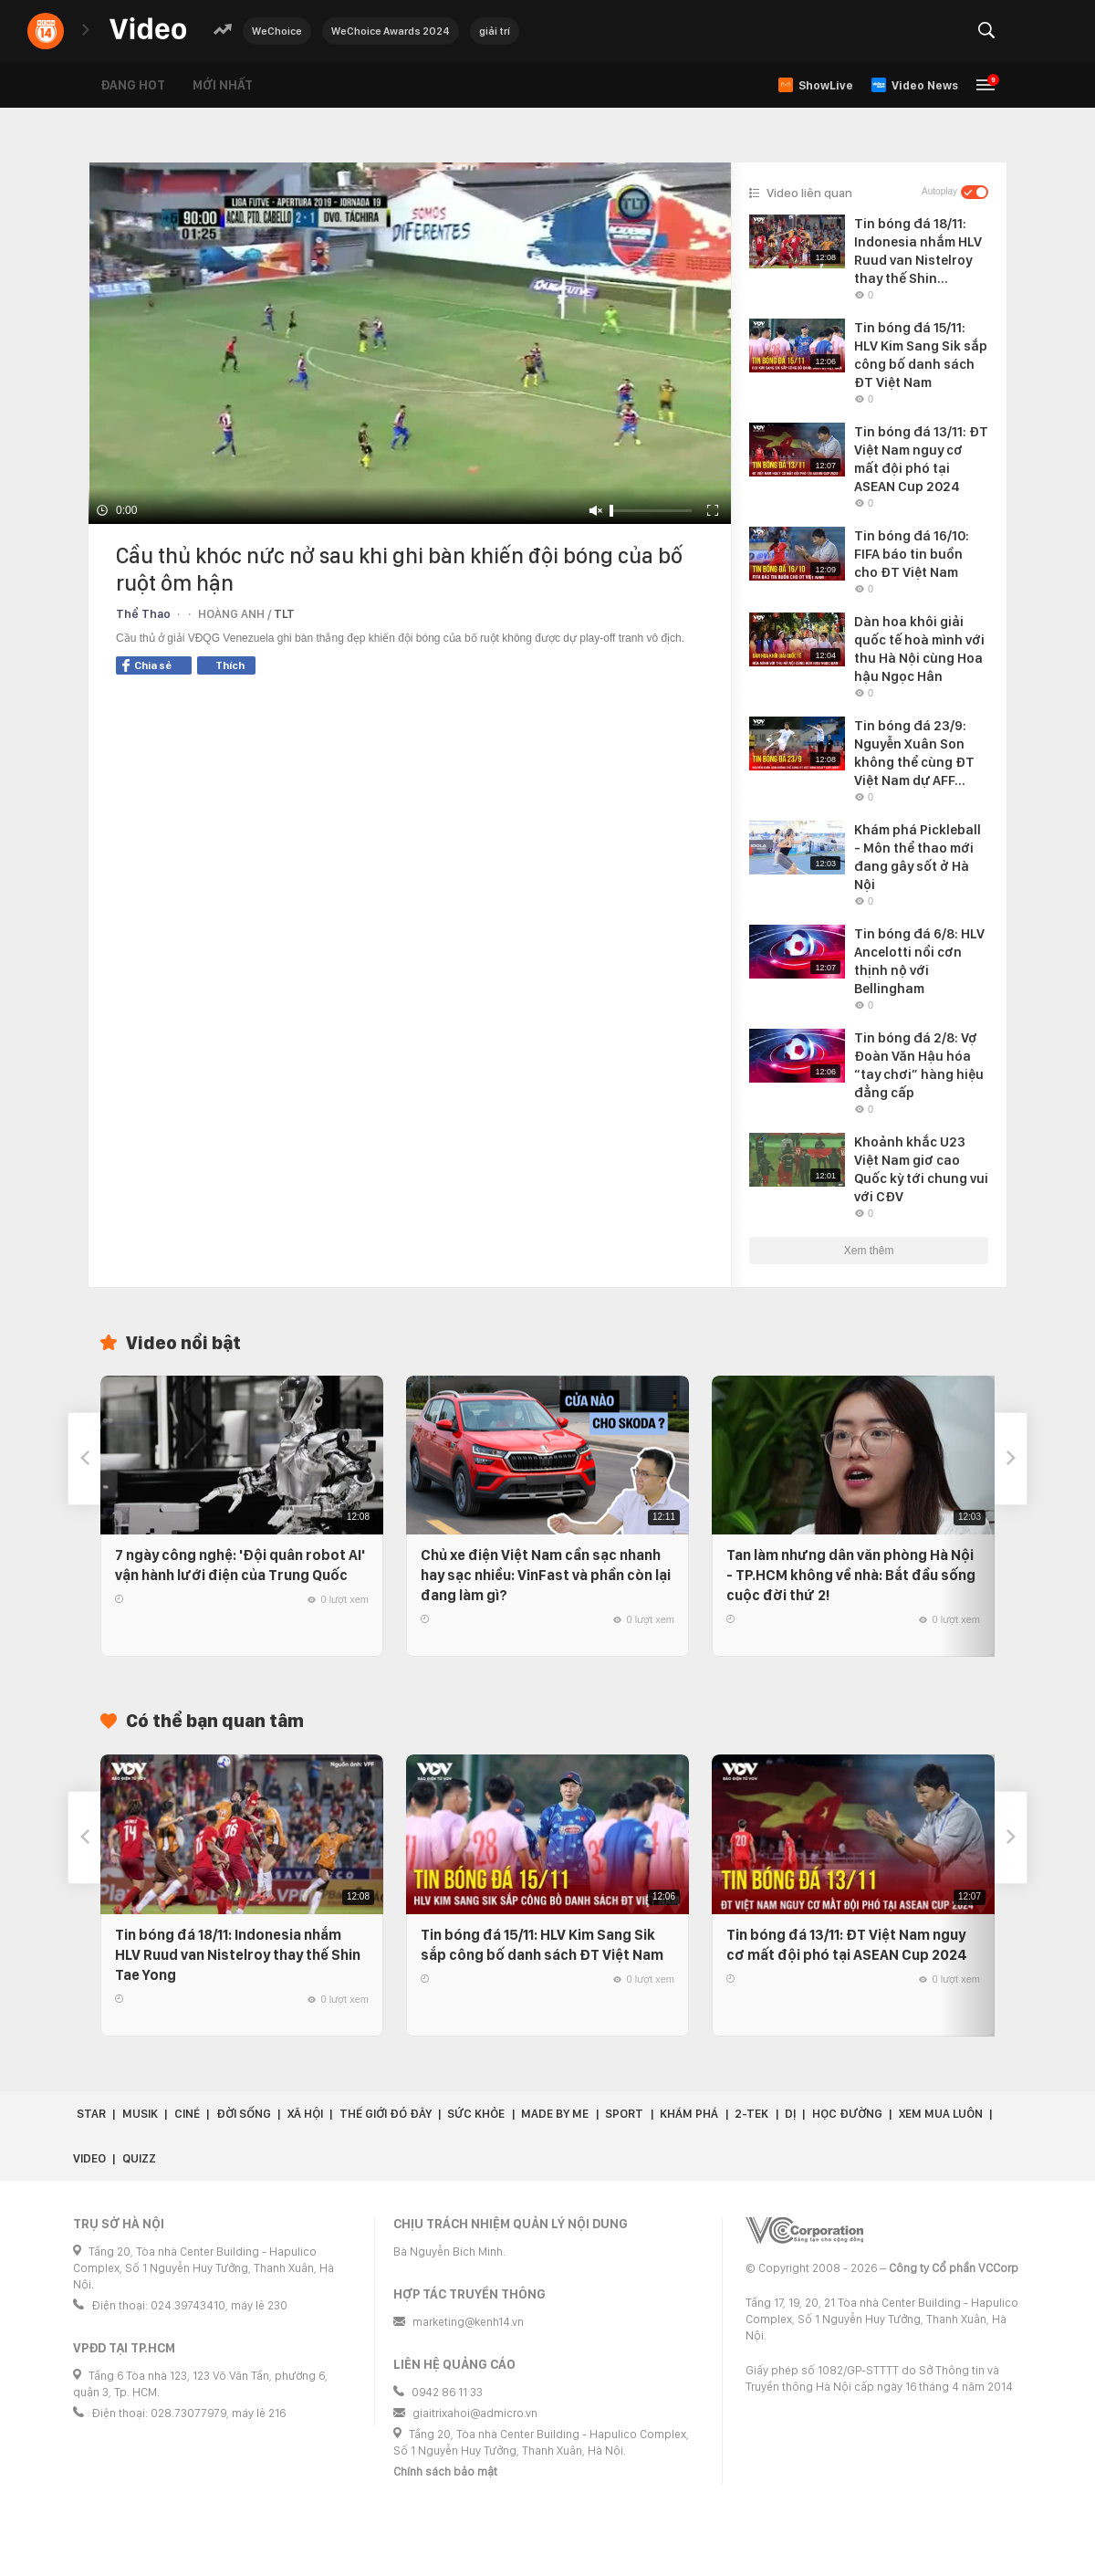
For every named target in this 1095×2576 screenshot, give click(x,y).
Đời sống (243, 2113)
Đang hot (132, 85)
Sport (624, 2113)
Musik (140, 2113)
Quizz (139, 2158)
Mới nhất (223, 85)
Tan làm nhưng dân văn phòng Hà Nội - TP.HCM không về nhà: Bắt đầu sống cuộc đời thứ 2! (850, 1575)
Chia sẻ (147, 665)
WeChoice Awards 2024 (390, 31)
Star (91, 2113)
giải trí (494, 31)
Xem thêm (869, 1250)
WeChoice (277, 31)
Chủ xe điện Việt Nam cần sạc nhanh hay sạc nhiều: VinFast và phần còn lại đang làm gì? (546, 1575)
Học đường (847, 2113)
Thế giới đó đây (385, 2113)
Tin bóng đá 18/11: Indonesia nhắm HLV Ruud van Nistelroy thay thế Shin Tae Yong (237, 1955)
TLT (284, 614)
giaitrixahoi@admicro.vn (474, 2413)
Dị (790, 2113)
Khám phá (689, 2113)
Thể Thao (143, 614)
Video (89, 2158)
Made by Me (555, 2113)
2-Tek (751, 2113)
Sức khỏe (476, 2113)
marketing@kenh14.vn (468, 2322)
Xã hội (305, 2113)
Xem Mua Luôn (941, 2113)
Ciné (187, 2113)
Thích (230, 665)
